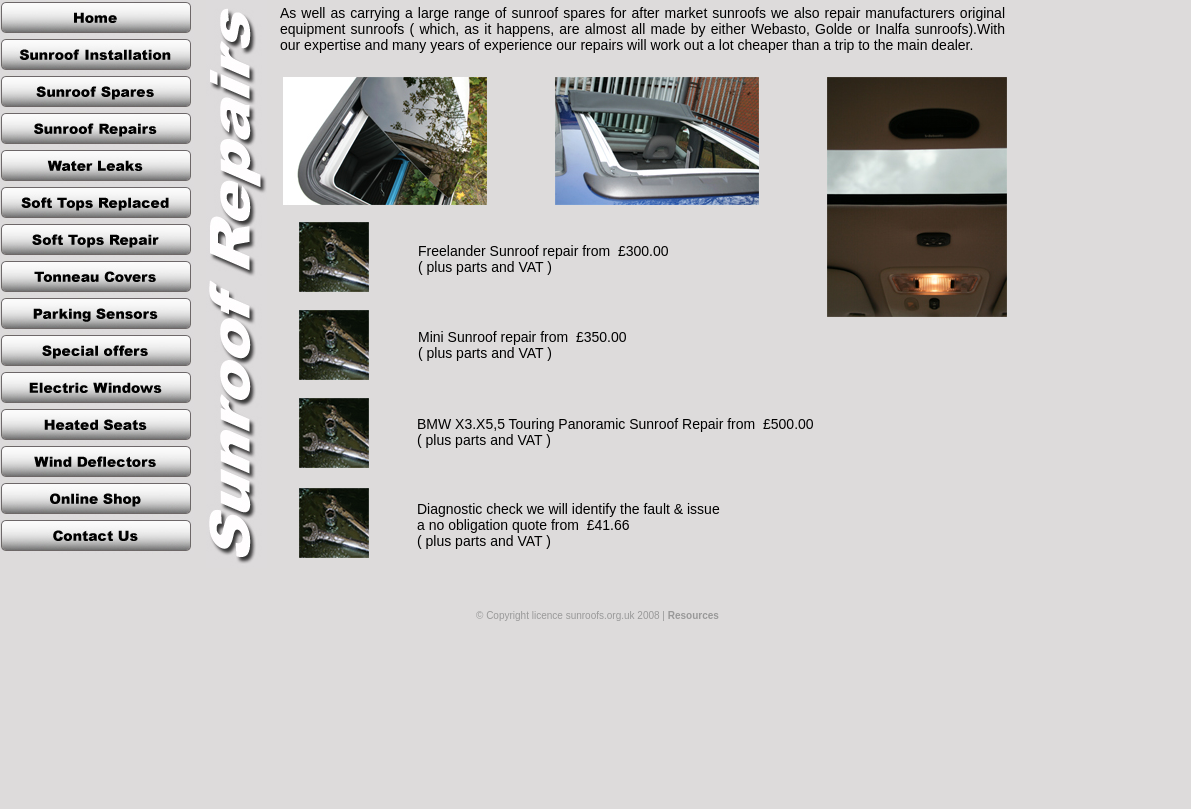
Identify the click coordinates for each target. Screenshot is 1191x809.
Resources (693, 615)
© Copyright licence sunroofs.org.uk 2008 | (597, 615)
